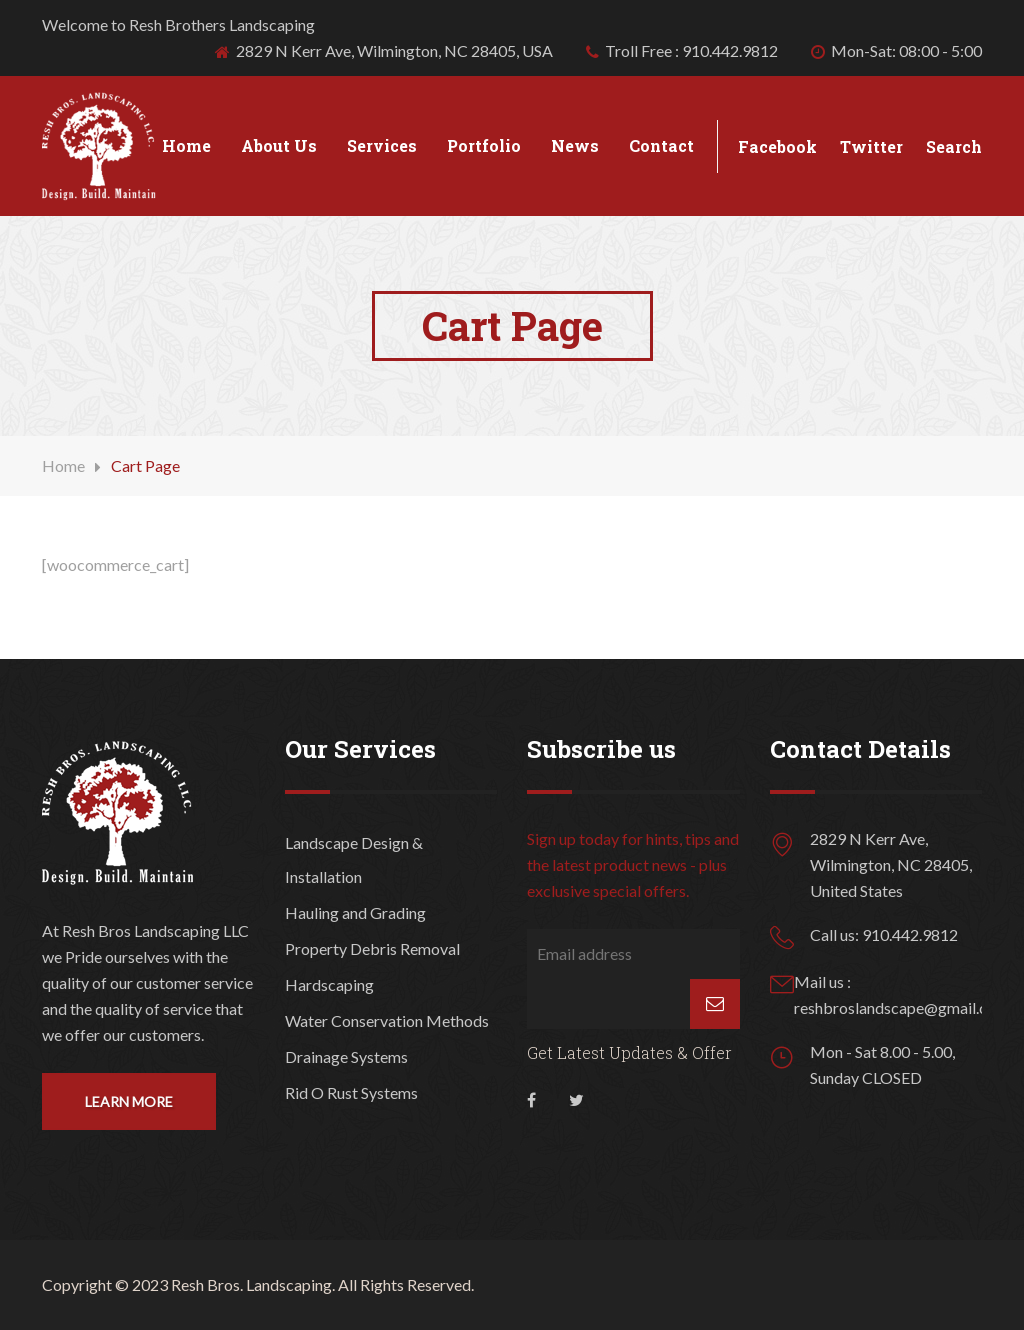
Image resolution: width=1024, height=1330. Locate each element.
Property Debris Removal (372, 948)
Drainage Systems (346, 1056)
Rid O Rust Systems (351, 1092)
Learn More (129, 1101)
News (575, 145)
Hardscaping (329, 984)
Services (382, 145)
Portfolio (484, 145)
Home (186, 145)
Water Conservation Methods (387, 1020)
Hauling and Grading (355, 912)
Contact (661, 145)
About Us (279, 145)
